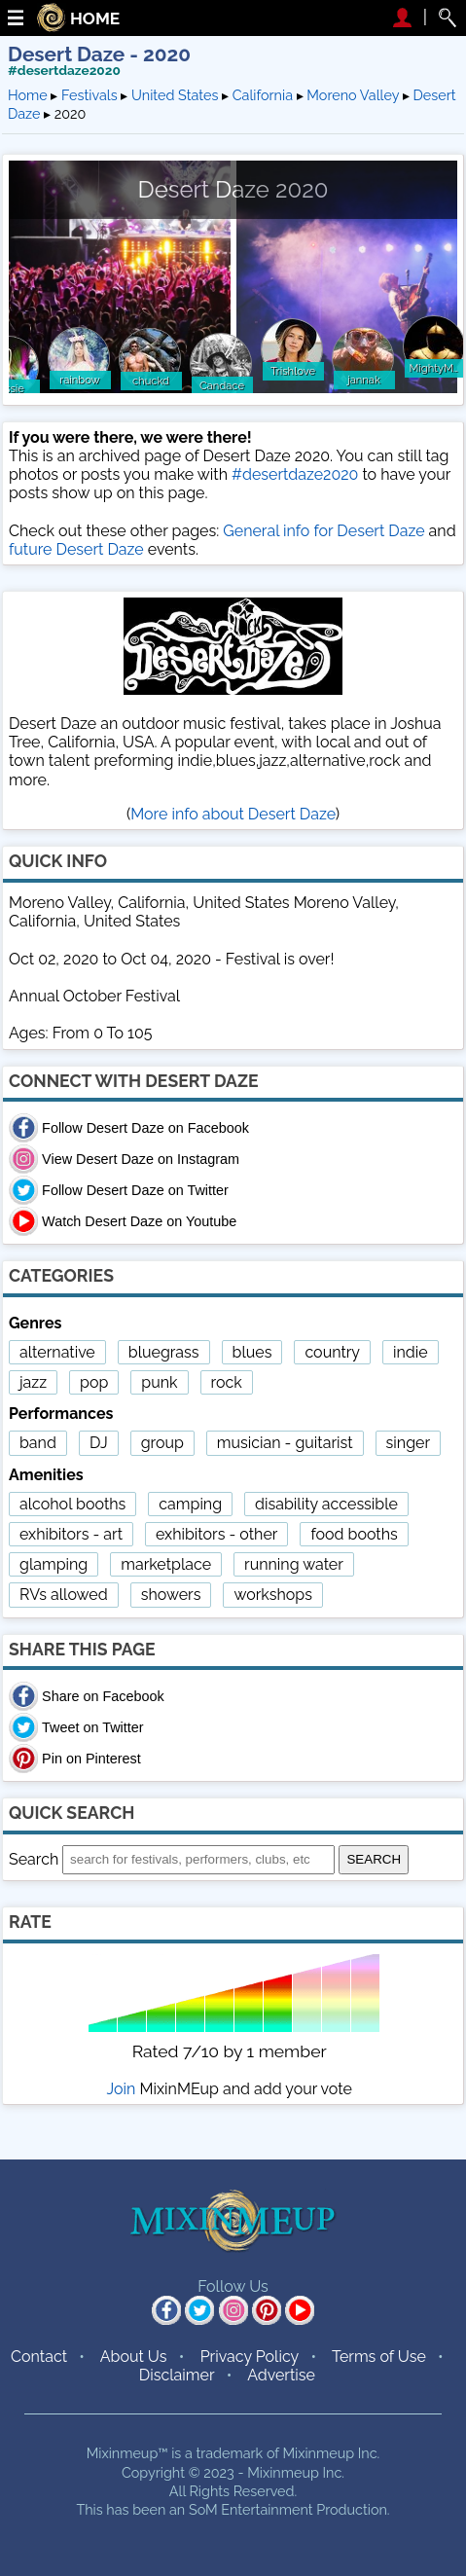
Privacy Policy (250, 2356)
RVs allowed (63, 1594)
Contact (39, 2356)
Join (121, 2089)
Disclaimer (177, 2375)
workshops (272, 1594)
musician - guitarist (285, 1442)
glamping (53, 1564)
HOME (95, 19)
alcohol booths (72, 1504)
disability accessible (326, 1504)
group (162, 1442)
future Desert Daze (76, 549)
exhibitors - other (216, 1534)
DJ (99, 1442)
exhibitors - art (71, 1534)
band (37, 1442)
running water (293, 1564)
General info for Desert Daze (323, 531)
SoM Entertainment (251, 2509)
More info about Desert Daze (233, 814)
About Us (133, 2356)
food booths (353, 1534)
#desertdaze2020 (64, 70)
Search (33, 1858)
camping (190, 1504)
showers (171, 1594)
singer (408, 1442)
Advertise (281, 2375)
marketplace (166, 1564)
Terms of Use (379, 2356)
